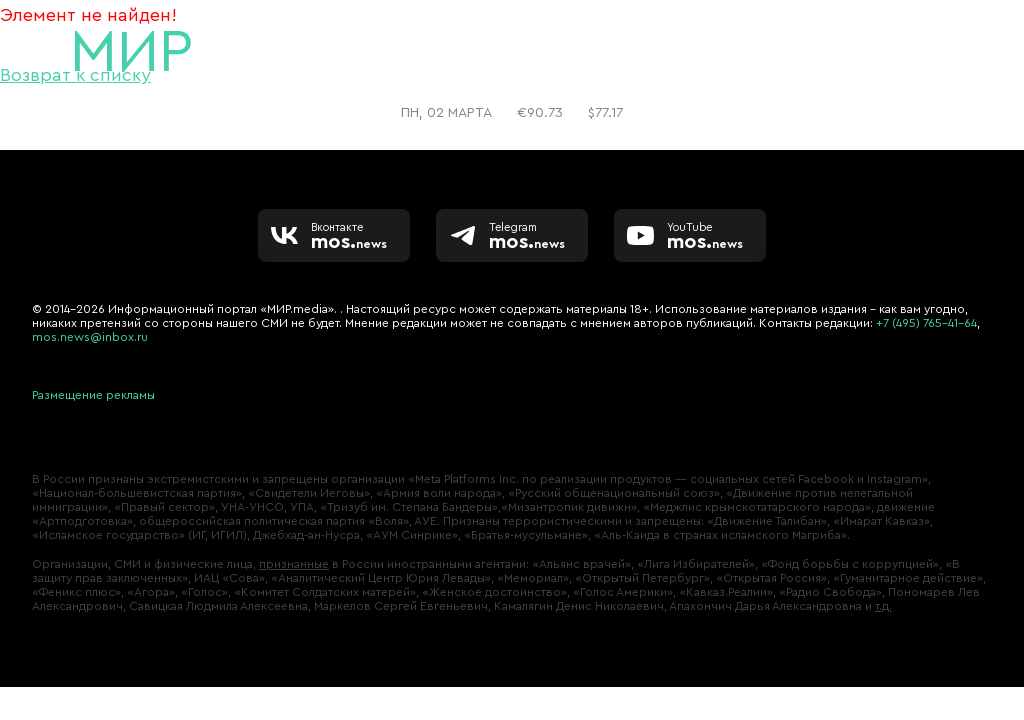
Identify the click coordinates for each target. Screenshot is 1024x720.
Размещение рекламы (93, 395)
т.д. (883, 606)
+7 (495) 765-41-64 (926, 323)
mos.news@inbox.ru (90, 337)
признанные (294, 564)
